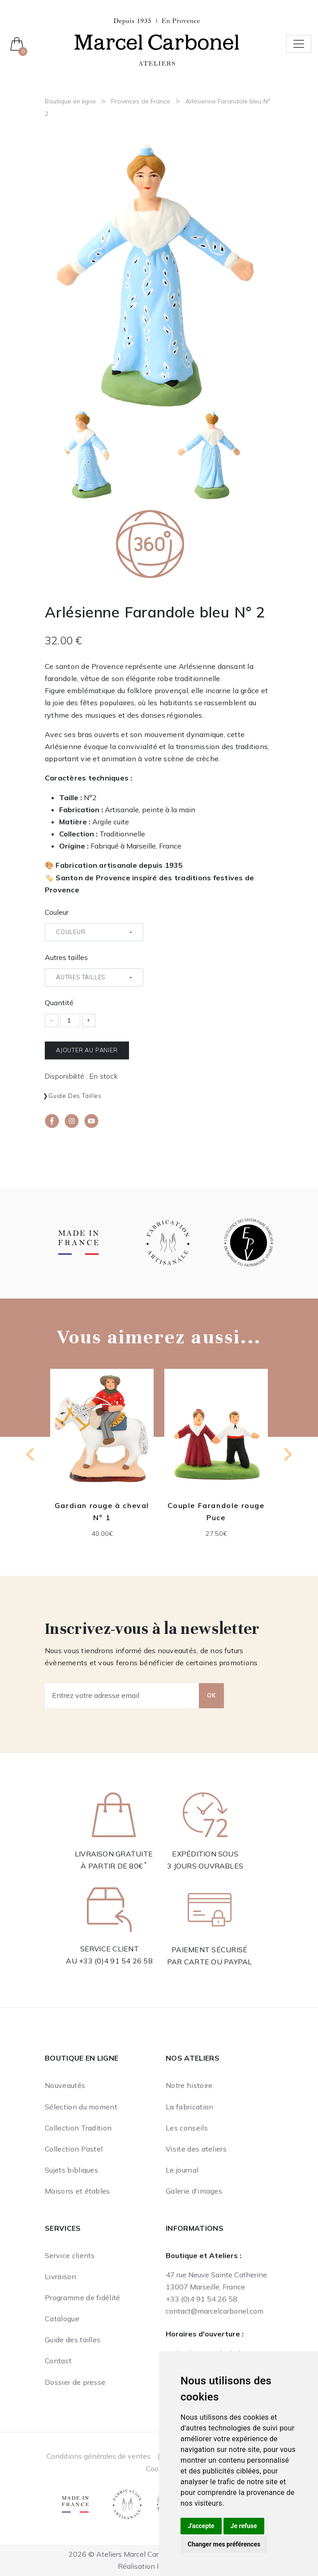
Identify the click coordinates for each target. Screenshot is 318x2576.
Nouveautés (65, 2085)
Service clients (70, 2255)
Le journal (182, 2169)
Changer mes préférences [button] (224, 2544)
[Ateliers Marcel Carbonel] (157, 41)
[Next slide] (287, 1454)
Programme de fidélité (82, 2297)
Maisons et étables (77, 2190)
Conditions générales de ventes (98, 2456)
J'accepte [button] (201, 2525)
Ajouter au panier (87, 1050)
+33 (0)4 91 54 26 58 (116, 1960)
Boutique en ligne (70, 101)
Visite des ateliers (196, 2148)
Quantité (59, 1002)
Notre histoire (189, 2085)
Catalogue (62, 2318)
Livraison (60, 2276)
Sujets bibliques (71, 2169)
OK (211, 1695)
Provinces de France (140, 101)
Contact (58, 2360)
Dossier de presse (75, 2382)
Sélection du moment (81, 2106)
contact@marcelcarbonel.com (214, 2310)
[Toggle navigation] (298, 44)
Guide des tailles (75, 1095)
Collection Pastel (74, 2148)
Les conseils (187, 2127)
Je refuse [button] (244, 2525)
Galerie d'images (194, 2190)
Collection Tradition (78, 2127)
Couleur (57, 912)
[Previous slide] (31, 1454)
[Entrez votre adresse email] (122, 1695)
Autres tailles (66, 957)
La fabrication (189, 2106)
